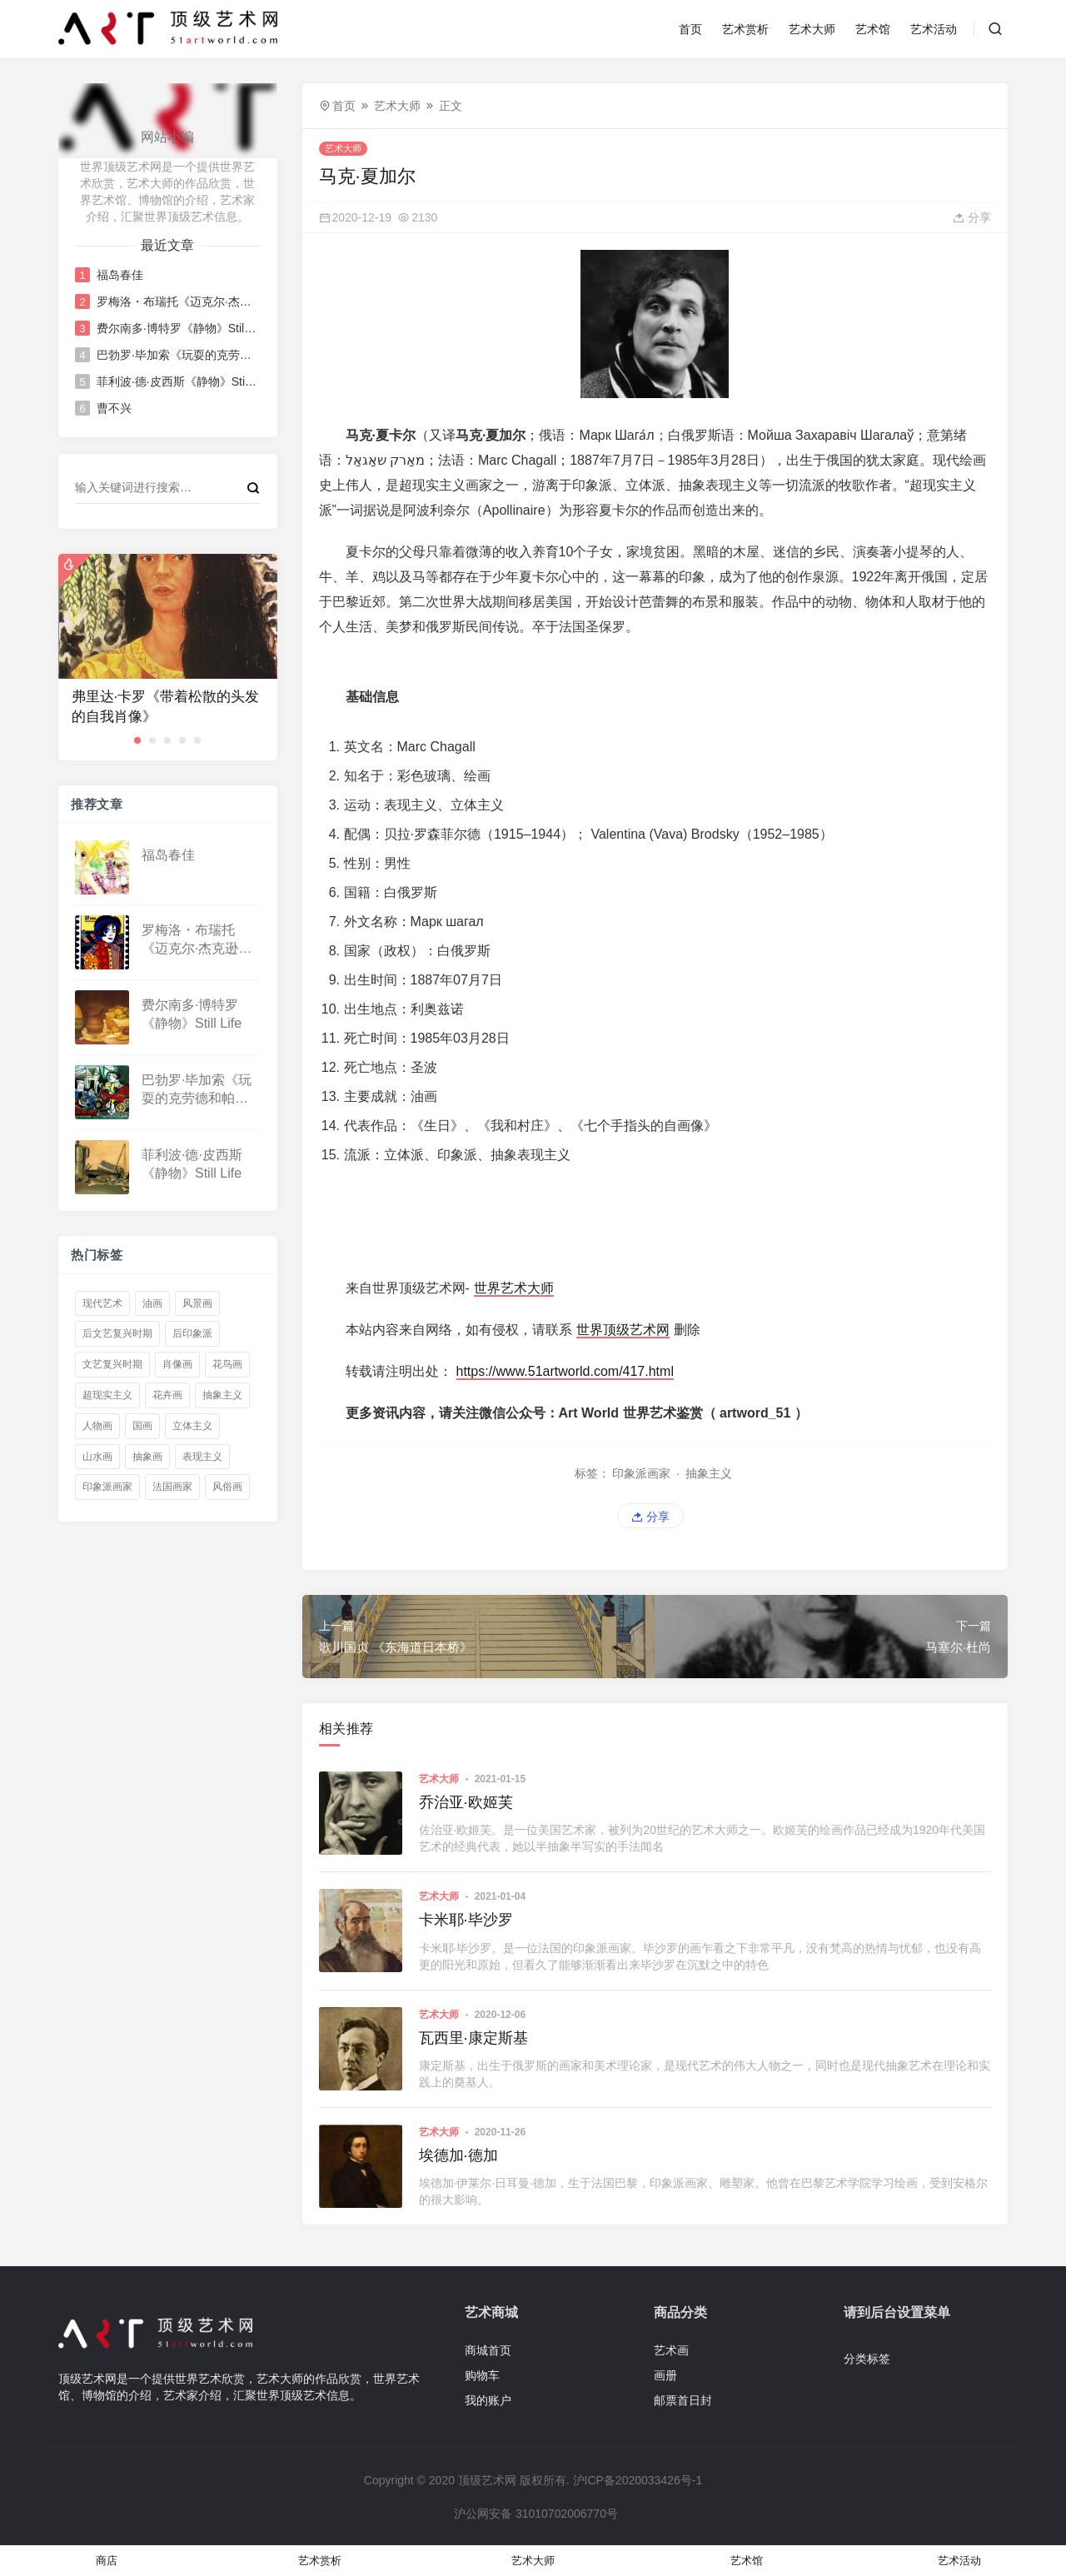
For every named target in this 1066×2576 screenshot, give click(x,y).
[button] (137, 740)
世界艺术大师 (514, 1288)
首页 (690, 29)
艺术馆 (872, 29)
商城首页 (488, 2350)
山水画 (97, 1456)
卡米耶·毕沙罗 (466, 1919)
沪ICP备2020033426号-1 (638, 2480)
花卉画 (167, 1395)
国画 (142, 1426)
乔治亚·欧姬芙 (466, 1802)
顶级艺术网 (487, 2480)
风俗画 (227, 1486)
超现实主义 (107, 1395)
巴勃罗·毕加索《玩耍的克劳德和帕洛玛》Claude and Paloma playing (177, 354)
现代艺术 (102, 1303)
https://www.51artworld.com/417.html (565, 1371)
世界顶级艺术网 (623, 1330)
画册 (665, 2375)
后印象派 (192, 1333)
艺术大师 (812, 29)
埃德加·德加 (458, 2155)
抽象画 (147, 1456)
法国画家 (172, 1486)
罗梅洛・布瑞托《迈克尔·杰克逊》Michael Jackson (177, 301)
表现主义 (202, 1456)
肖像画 (177, 1364)
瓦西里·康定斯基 (473, 2038)
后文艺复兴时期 (117, 1333)
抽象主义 (222, 1395)
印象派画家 (107, 1486)
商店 (106, 2560)
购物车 (482, 2375)
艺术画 (671, 2350)
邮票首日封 (683, 2400)
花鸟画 (227, 1364)
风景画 (197, 1303)
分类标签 (867, 2358)
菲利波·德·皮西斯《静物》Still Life (177, 381)
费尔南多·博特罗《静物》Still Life (177, 328)
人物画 (97, 1426)
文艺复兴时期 (112, 1364)
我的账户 (488, 2400)
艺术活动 (933, 29)
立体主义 (192, 1426)
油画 (152, 1303)
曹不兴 (114, 408)
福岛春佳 (120, 275)
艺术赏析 (745, 29)
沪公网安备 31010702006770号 (534, 2513)
